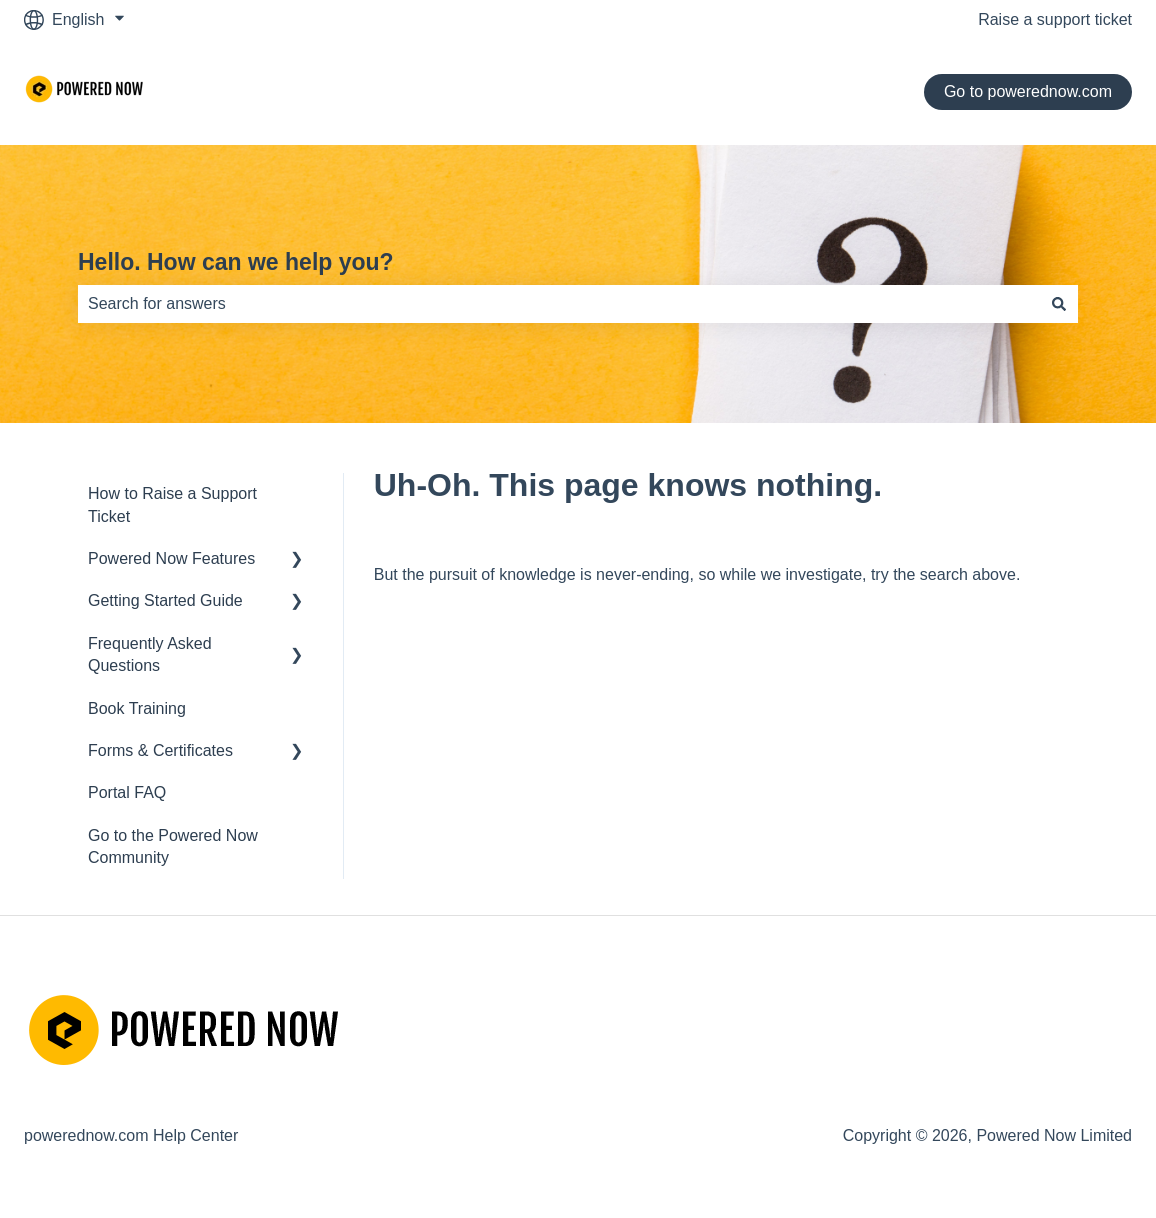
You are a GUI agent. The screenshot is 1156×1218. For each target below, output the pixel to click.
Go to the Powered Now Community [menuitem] (173, 846)
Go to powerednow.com (1028, 91)
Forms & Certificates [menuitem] (160, 750)
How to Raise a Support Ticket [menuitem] (172, 504)
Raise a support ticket (1055, 19)
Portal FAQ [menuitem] (127, 792)
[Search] (1059, 304)
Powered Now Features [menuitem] (171, 558)
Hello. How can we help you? (236, 262)
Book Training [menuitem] (137, 708)
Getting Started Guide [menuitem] (165, 600)
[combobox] (559, 304)
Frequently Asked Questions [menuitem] (150, 654)
